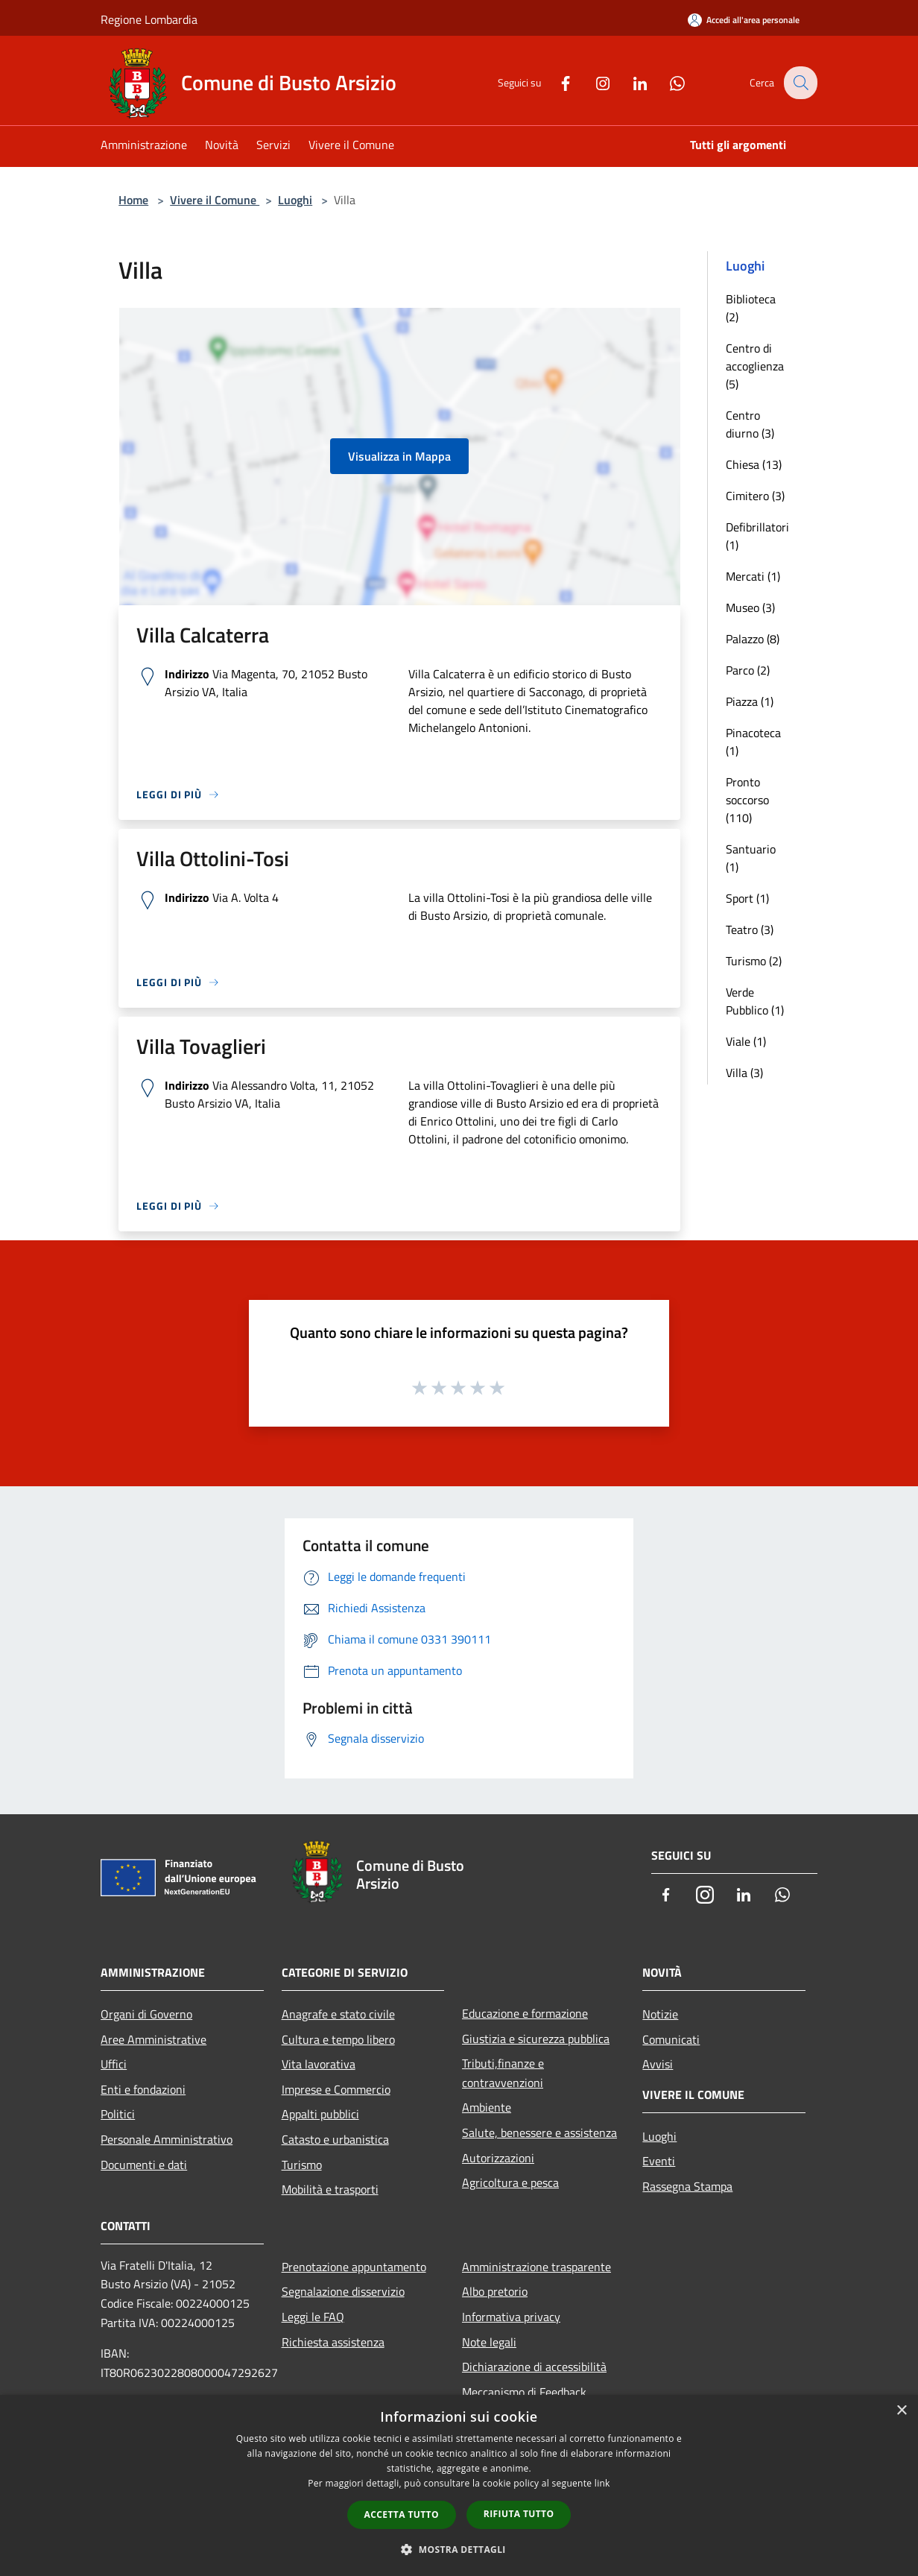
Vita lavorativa (318, 2064)
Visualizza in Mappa (399, 456)
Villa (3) (744, 1073)
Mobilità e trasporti (330, 2189)
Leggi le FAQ (313, 2317)
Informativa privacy (511, 2317)
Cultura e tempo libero (338, 2039)
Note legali (489, 2342)
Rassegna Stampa (687, 2186)
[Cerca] (799, 83)
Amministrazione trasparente (536, 2267)
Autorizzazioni (498, 2158)
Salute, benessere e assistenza (539, 2132)
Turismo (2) (754, 961)
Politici (118, 2114)
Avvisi (657, 2064)
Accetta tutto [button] (401, 2514)
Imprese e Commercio (336, 2089)
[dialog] (459, 2485)
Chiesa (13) (754, 464)
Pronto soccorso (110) (747, 800)
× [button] (901, 2410)
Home (133, 200)
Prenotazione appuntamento (354, 2267)
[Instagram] (592, 82)
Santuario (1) (751, 858)
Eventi (658, 2161)
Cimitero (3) (755, 496)
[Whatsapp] (667, 82)
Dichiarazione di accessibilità (534, 2366)
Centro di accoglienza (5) (755, 366)
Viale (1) (746, 1041)
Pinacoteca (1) (753, 742)
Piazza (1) (749, 701)
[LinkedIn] (630, 82)
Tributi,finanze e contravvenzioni (503, 2073)
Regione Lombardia (149, 19)
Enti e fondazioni (143, 2089)
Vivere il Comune (214, 200)
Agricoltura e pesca (510, 2182)
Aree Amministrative (153, 2039)
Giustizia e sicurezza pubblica (536, 2039)
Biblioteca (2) (751, 308)
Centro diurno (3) (750, 424)
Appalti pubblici (320, 2114)
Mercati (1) (753, 576)
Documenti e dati (144, 2165)
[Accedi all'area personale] (743, 20)
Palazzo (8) (752, 639)
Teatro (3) (749, 929)
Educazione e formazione (525, 2013)
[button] (459, 2549)
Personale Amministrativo (166, 2139)
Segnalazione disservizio (343, 2291)
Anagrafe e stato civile (338, 2014)
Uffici (114, 2064)
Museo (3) (750, 607)
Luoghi (295, 200)
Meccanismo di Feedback (524, 2392)
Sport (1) (747, 898)
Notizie (660, 2014)
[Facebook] (555, 82)
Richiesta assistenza (333, 2342)
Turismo (302, 2165)
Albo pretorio (495, 2291)
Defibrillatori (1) (757, 536)
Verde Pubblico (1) (755, 1001)
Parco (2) (748, 670)
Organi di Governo (146, 2014)
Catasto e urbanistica (335, 2139)
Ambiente (486, 2107)
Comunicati (671, 2039)
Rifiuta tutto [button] (519, 2513)
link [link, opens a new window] (602, 2483)
